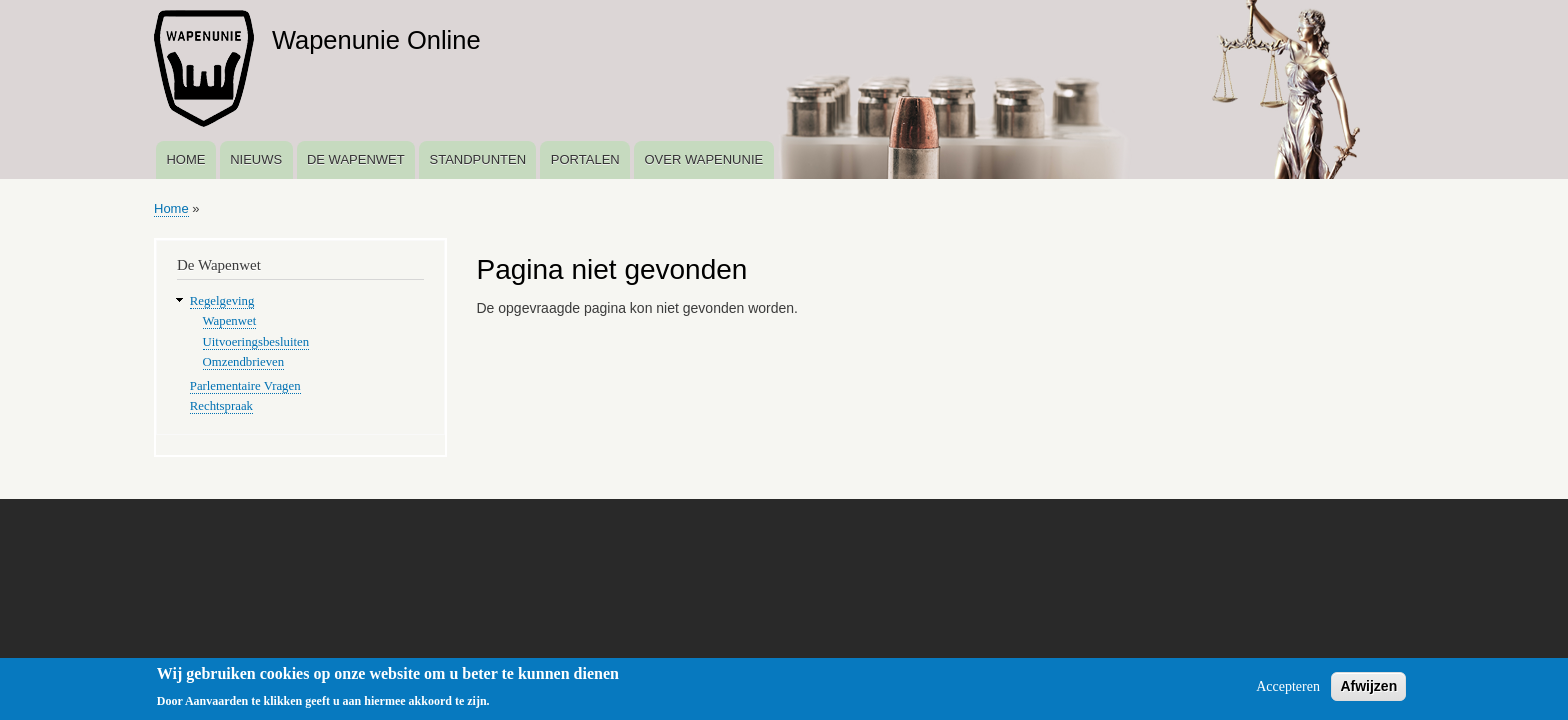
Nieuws (256, 159)
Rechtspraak (221, 406)
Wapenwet (230, 321)
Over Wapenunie (703, 159)
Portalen (585, 159)
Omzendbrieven (244, 362)
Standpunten (477, 159)
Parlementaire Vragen (245, 386)
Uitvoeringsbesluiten (256, 342)
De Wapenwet (356, 159)
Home (185, 159)
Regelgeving (222, 301)
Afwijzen (1368, 690)
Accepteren (1288, 690)
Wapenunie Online (376, 40)
